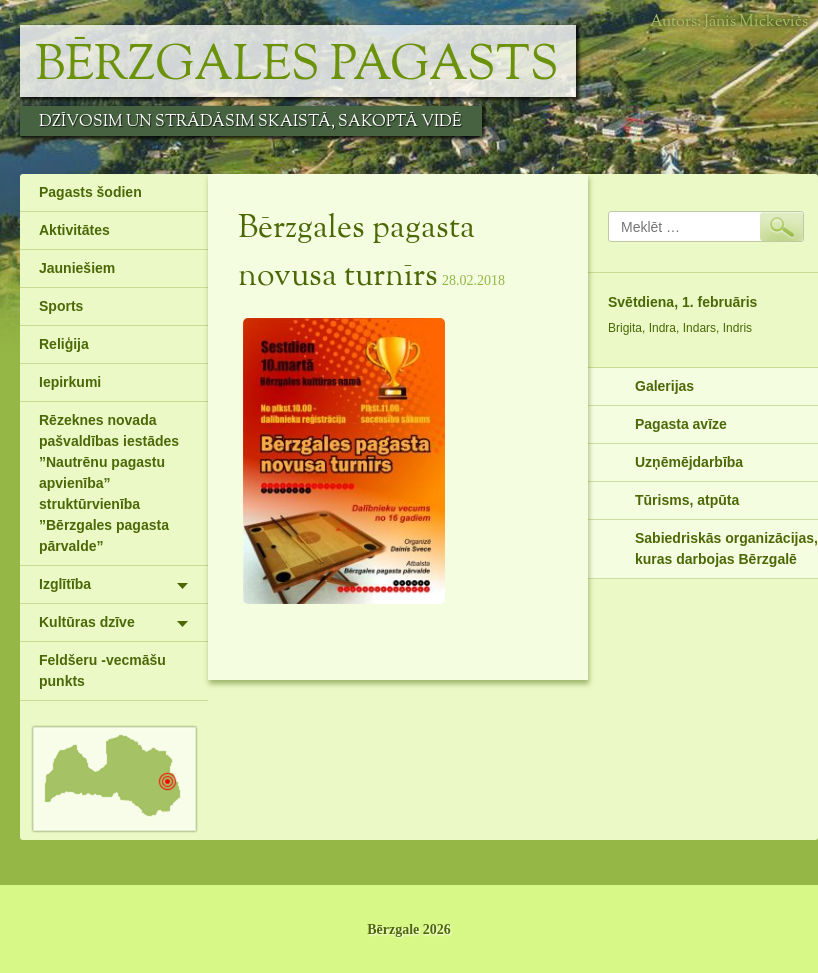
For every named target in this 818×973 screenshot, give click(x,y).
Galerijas (664, 386)
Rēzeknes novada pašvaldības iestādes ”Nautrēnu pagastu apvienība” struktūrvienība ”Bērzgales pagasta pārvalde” (109, 483)
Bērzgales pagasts (297, 66)
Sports (61, 306)
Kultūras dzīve (87, 622)
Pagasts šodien (90, 192)
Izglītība (65, 584)
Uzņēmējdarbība (689, 462)
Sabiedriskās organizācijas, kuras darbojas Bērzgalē (726, 548)
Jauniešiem (77, 268)
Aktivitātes (74, 230)
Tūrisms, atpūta (687, 500)
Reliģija (64, 344)
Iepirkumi (70, 382)
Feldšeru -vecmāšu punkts (102, 670)
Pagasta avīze (681, 424)
